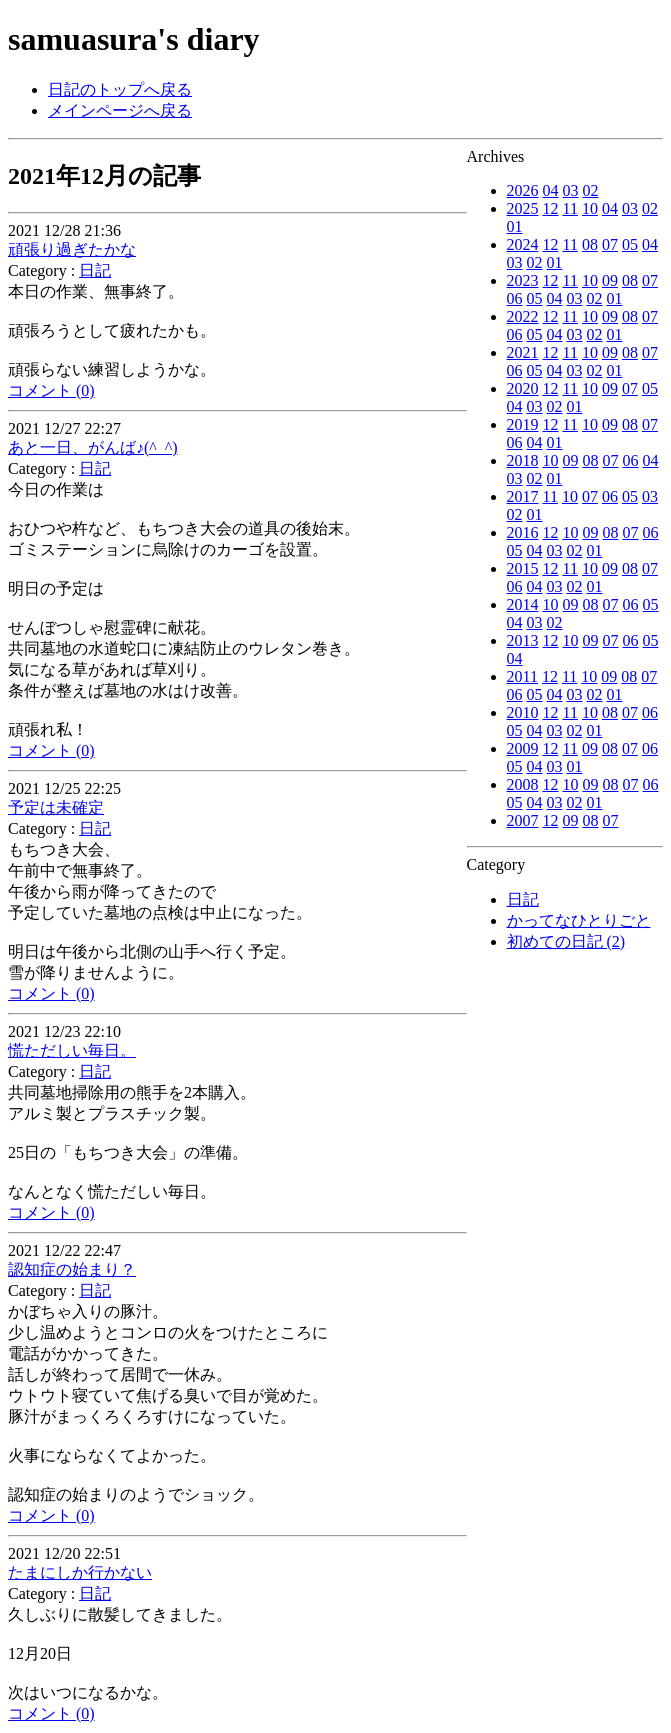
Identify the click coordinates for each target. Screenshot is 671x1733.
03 (571, 190)
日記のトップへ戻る (120, 89)
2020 (523, 388)
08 (590, 244)
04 (551, 190)
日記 (523, 899)
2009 (523, 748)
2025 (523, 208)
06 (515, 298)
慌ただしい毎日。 (72, 1050)
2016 (523, 532)
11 (570, 208)
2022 (523, 316)
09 (610, 280)
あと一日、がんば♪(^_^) (93, 447)
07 (610, 244)
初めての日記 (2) (566, 941)
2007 (523, 820)
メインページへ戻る (120, 110)
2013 (523, 640)
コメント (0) (51, 390)
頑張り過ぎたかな (72, 249)
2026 (523, 190)
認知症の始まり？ (72, 1269)
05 (630, 244)
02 (591, 190)
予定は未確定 (56, 807)
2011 (522, 676)
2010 (523, 712)
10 (590, 208)
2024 (523, 244)
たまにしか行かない (80, 1572)
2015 (523, 568)
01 (515, 226)
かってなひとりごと (579, 920)
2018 (523, 460)
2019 (523, 424)
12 (551, 208)
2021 (523, 352)
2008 (523, 784)
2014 (523, 604)
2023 (523, 280)
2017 (523, 496)
